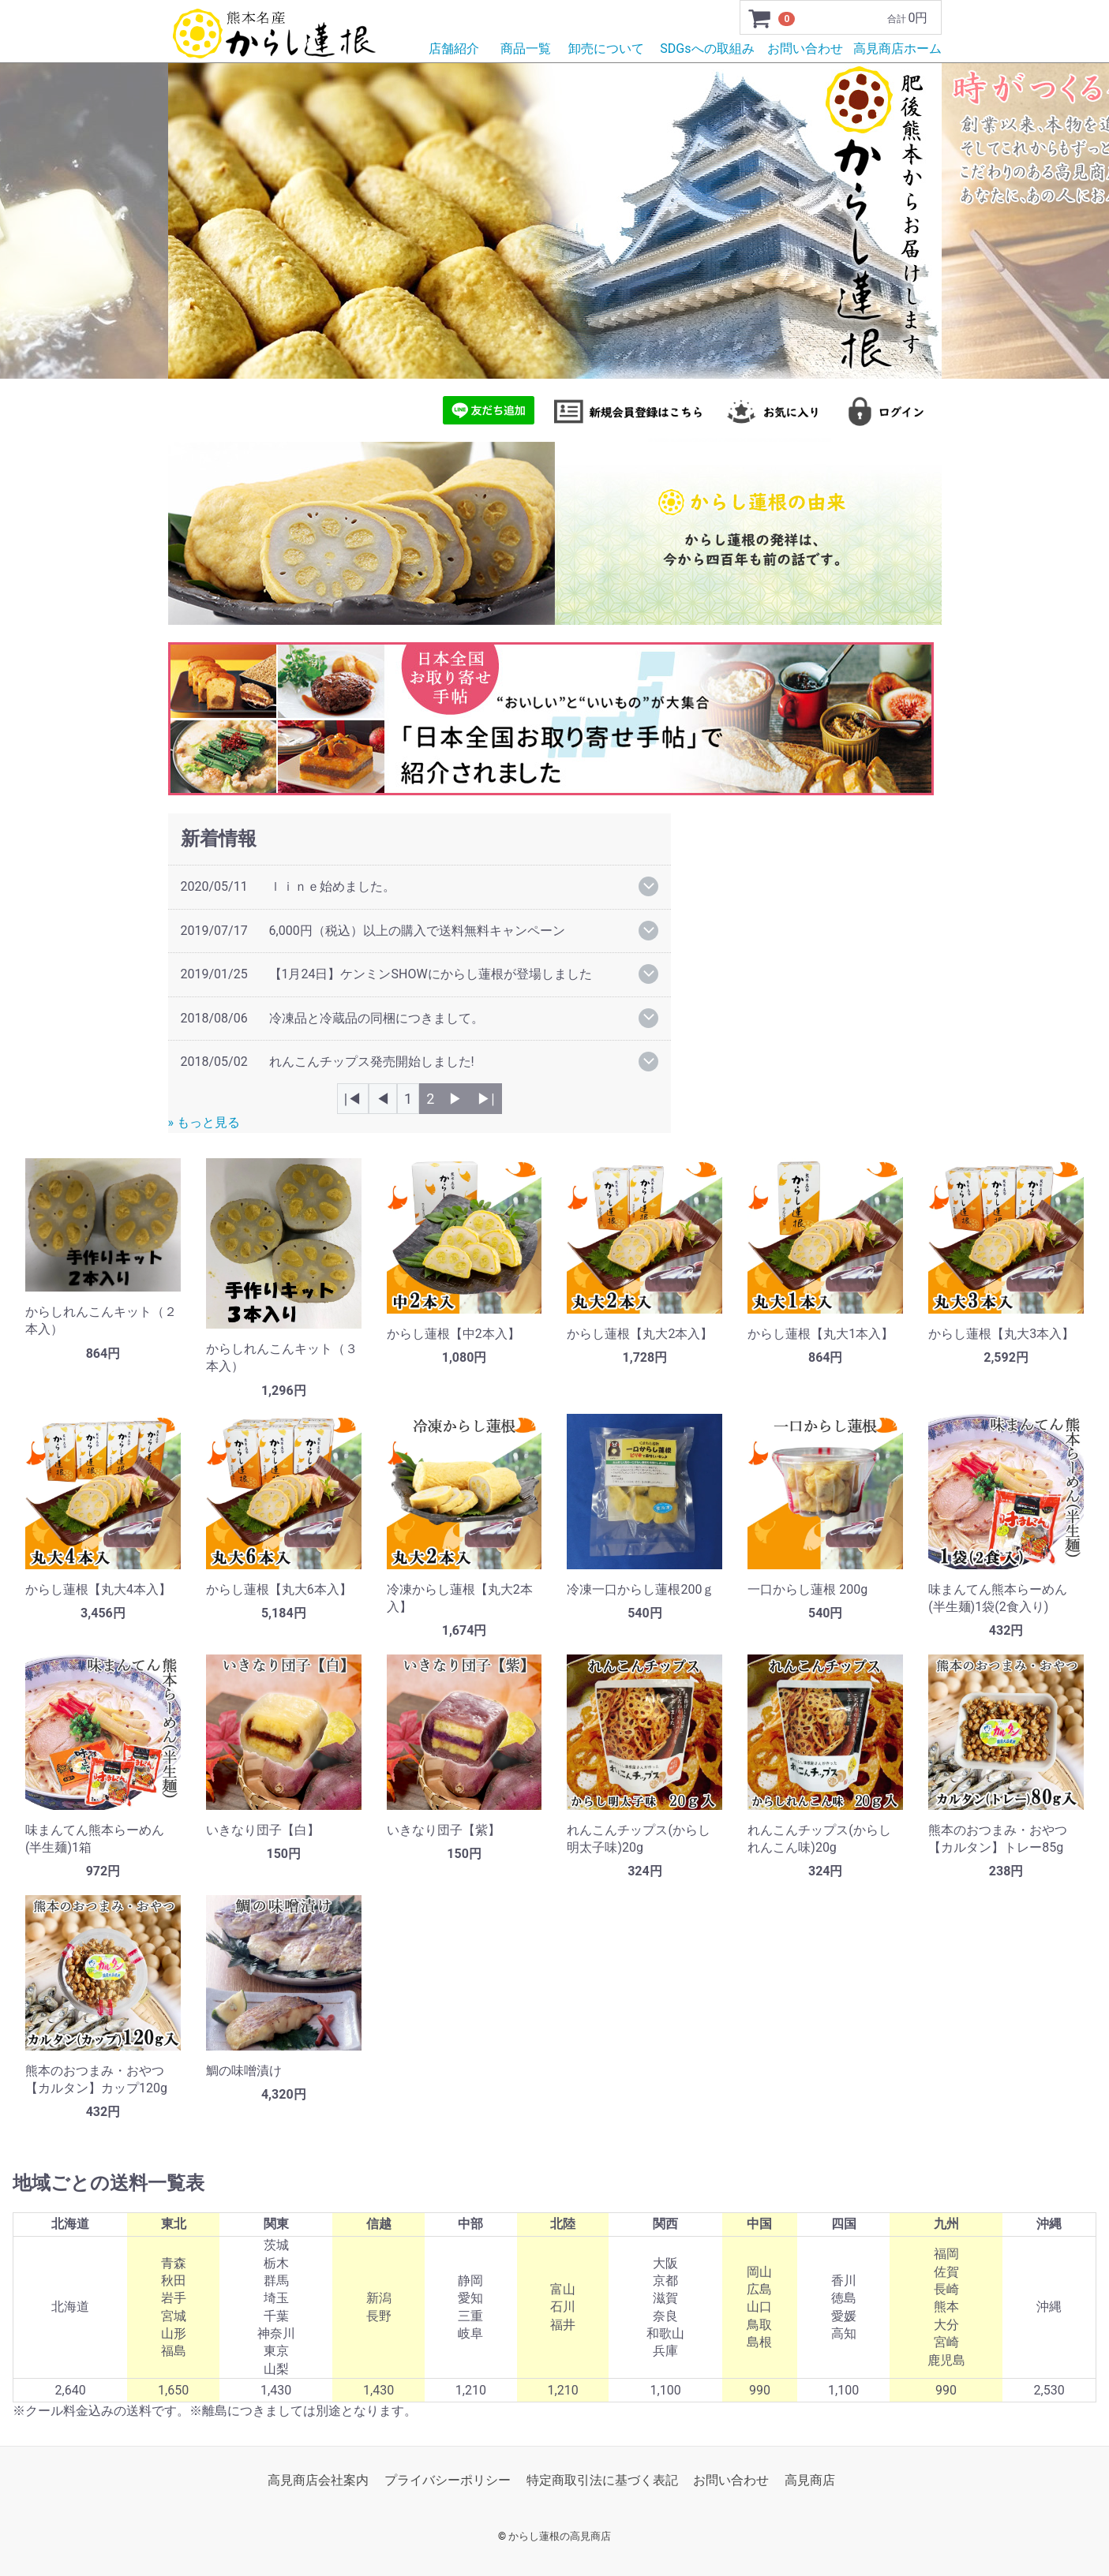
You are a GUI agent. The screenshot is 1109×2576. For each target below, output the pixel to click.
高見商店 (810, 2480)
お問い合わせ (805, 48)
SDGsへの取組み (707, 48)
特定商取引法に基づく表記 (602, 2480)
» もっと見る (204, 1122)
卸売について (606, 48)
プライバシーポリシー (447, 2480)
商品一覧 (525, 48)
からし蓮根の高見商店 (559, 2536)
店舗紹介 (454, 48)
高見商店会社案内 (318, 2480)
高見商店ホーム (897, 48)
